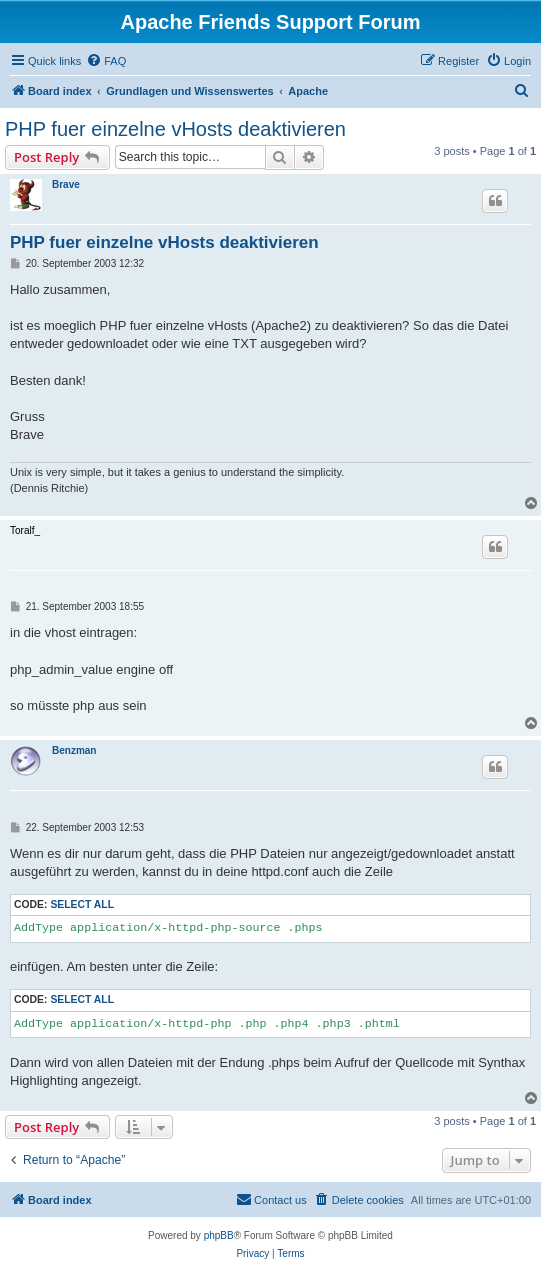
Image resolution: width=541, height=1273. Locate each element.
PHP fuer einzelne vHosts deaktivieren (175, 129)
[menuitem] (106, 61)
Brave (66, 184)
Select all (82, 904)
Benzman (74, 750)
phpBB (219, 1235)
